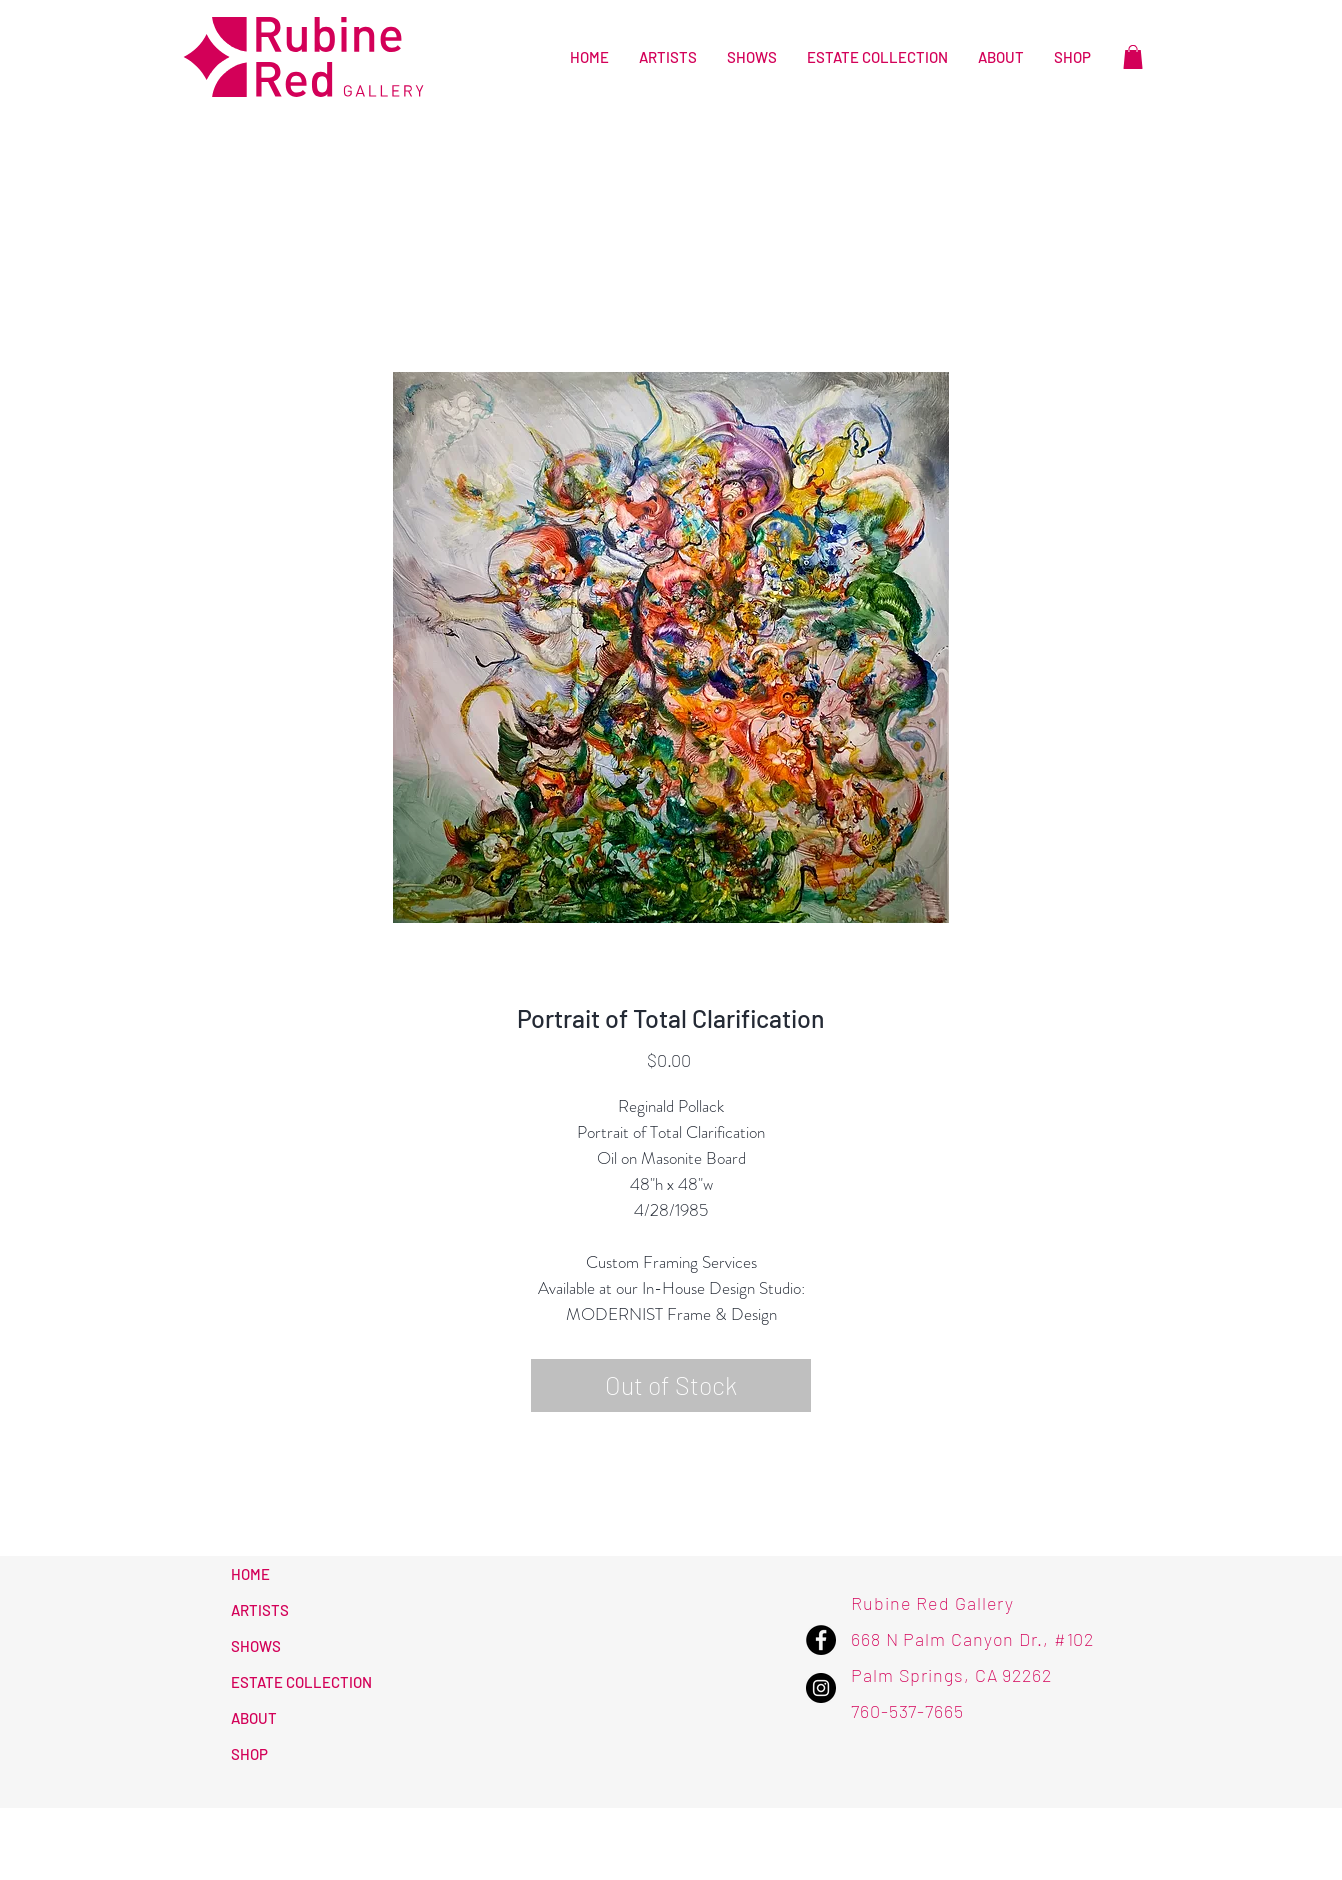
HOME (250, 1574)
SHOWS (256, 1646)
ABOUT (254, 1718)
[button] (1133, 57)
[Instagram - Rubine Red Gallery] (821, 1688)
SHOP (249, 1754)
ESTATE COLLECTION (301, 1682)
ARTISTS (260, 1610)
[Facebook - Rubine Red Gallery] (821, 1640)
